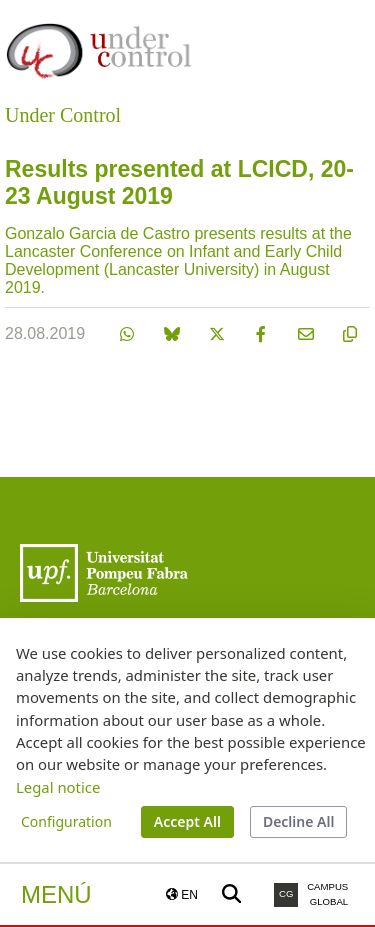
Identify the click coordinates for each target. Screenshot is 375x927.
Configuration (66, 821)
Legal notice (58, 787)
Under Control (63, 115)
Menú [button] (56, 894)
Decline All (298, 821)
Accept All (187, 821)
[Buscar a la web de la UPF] (231, 894)
